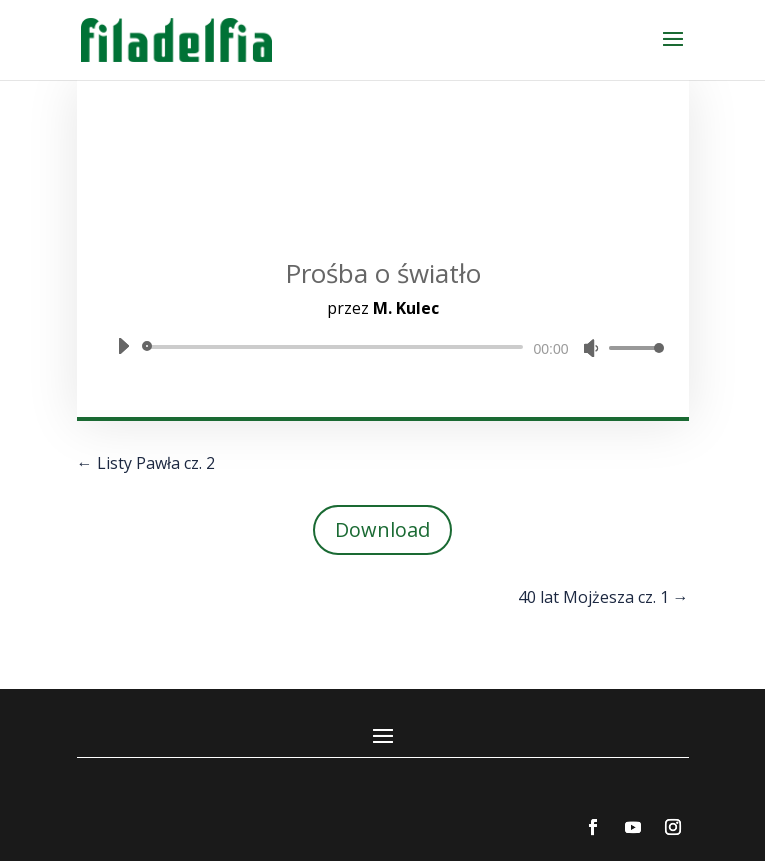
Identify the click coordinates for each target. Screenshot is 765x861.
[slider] (336, 347)
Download (382, 529)
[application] (383, 347)
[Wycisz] (591, 348)
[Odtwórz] (123, 346)
